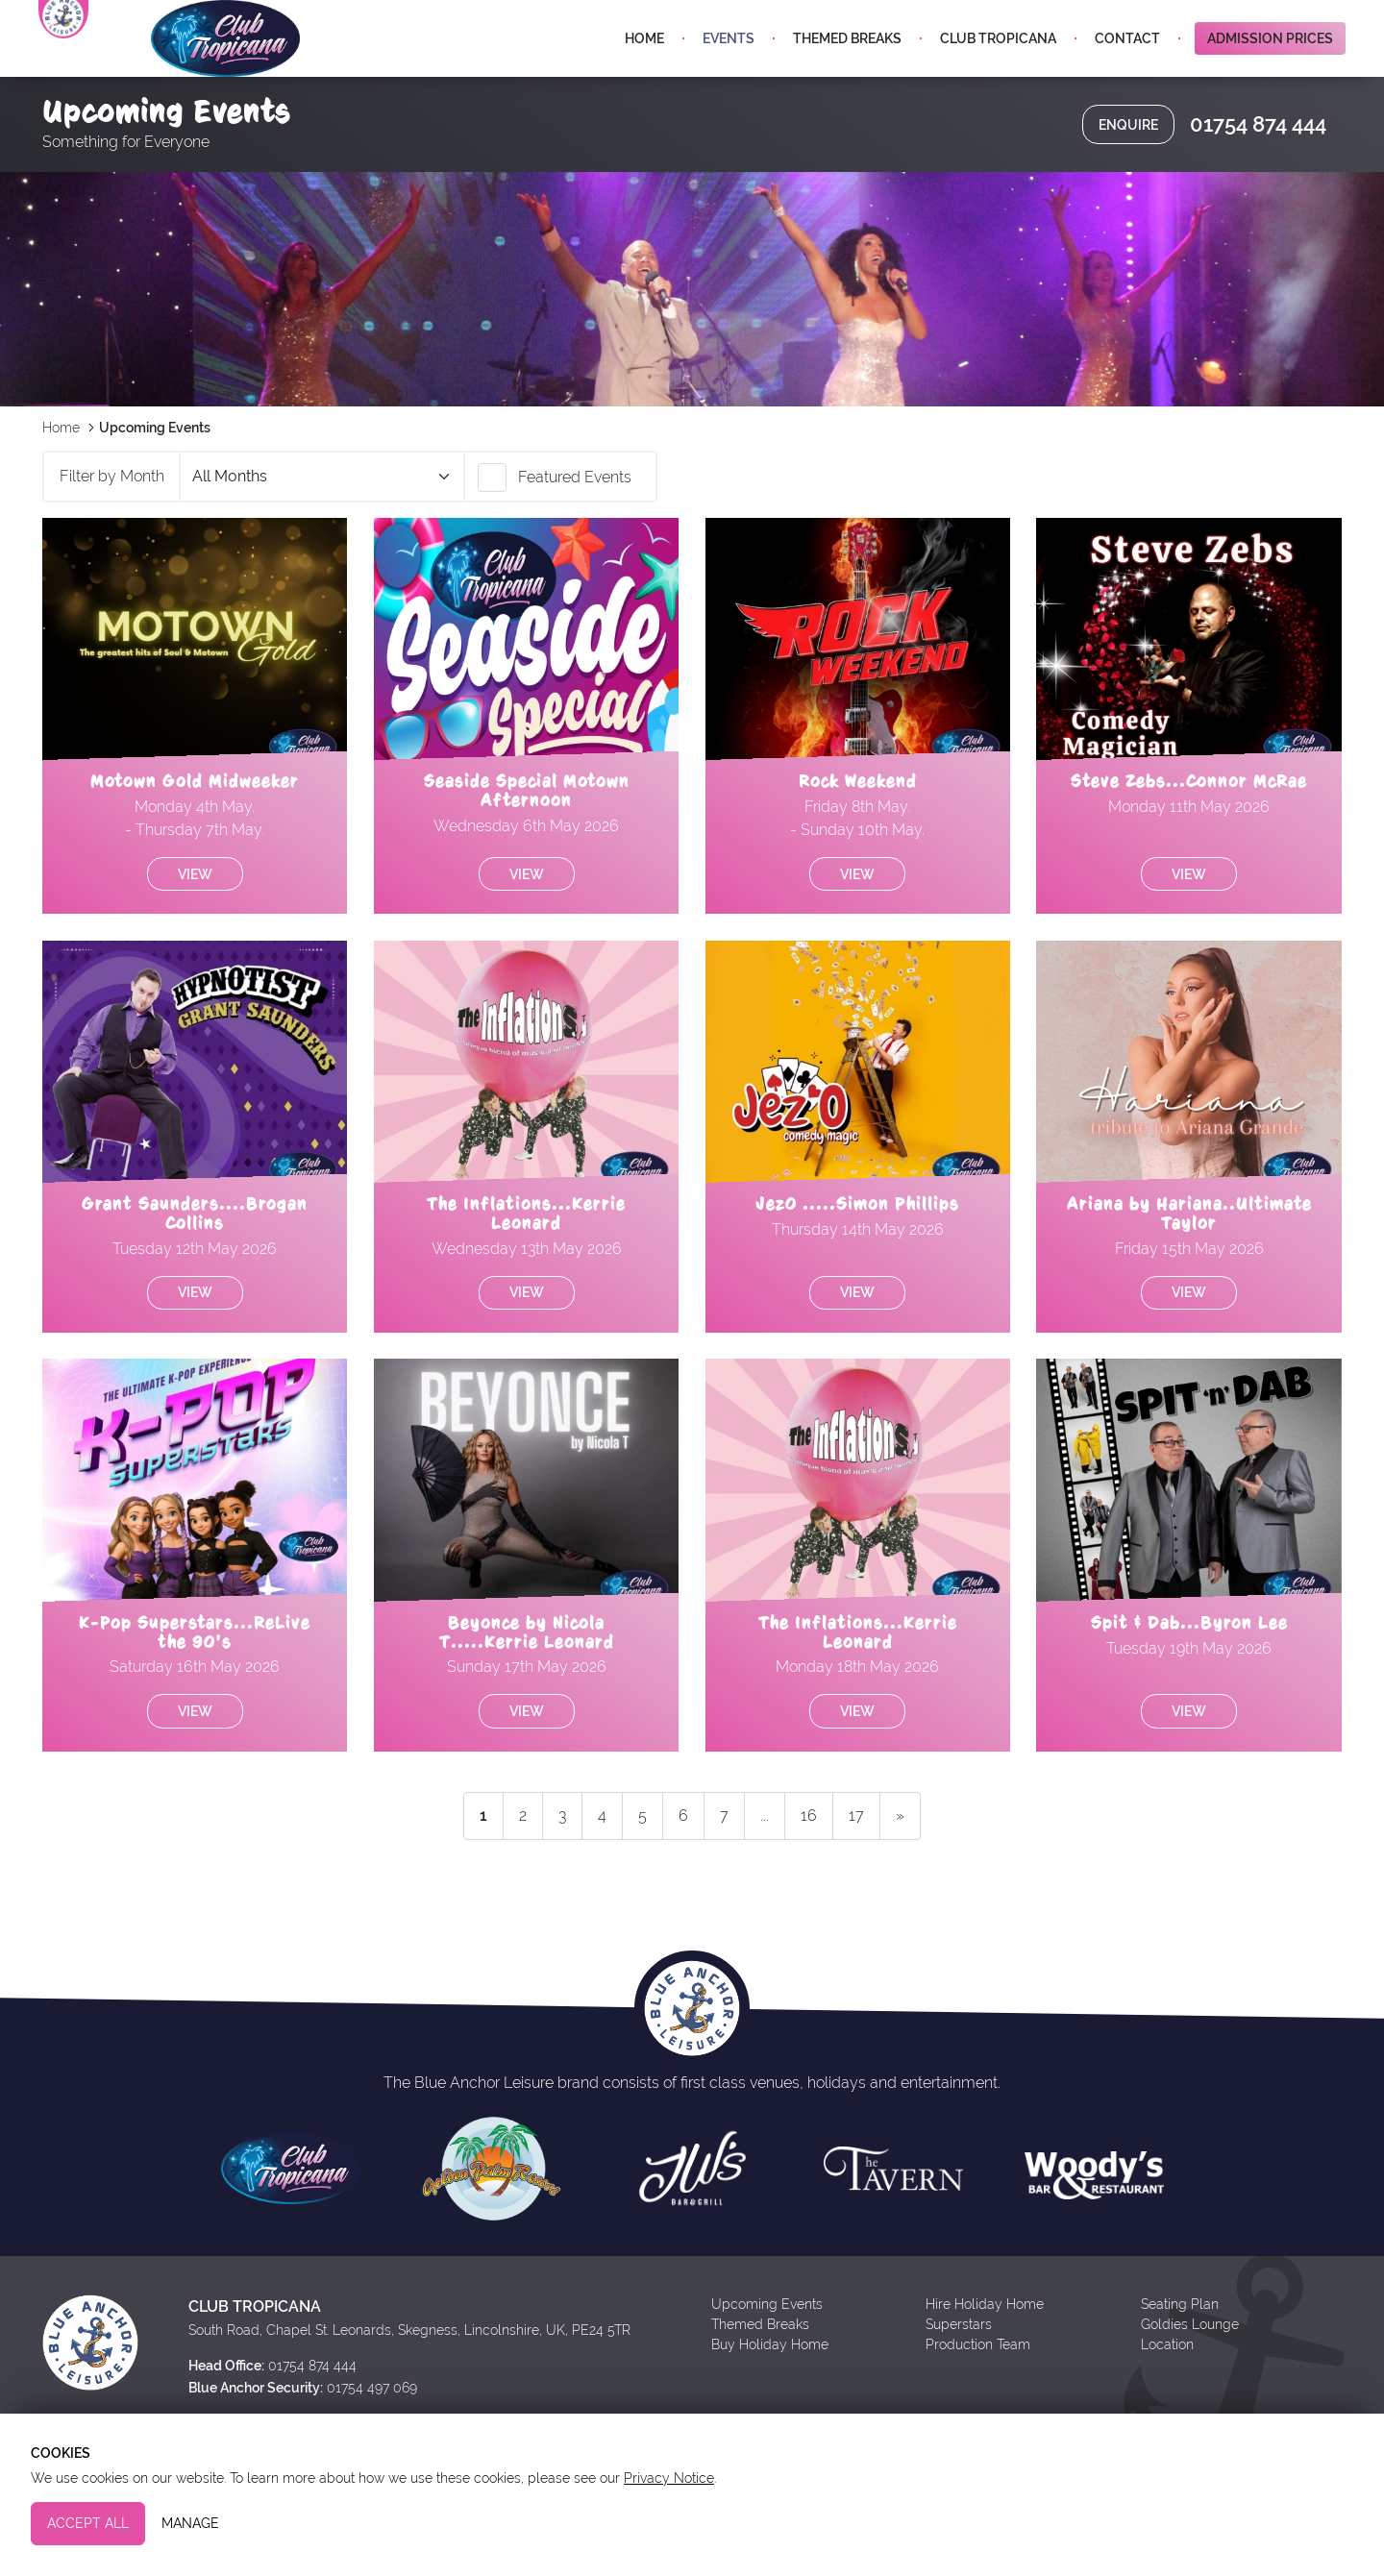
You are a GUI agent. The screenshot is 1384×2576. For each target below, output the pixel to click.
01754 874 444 (1258, 171)
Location (1167, 2390)
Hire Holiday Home (985, 2350)
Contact (1127, 65)
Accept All (88, 2523)
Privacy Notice (669, 2478)
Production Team (978, 2390)
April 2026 (321, 523)
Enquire (1128, 171)
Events (728, 65)
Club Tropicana (998, 65)
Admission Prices (1270, 65)
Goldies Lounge (1190, 2370)
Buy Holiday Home (769, 2390)
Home (644, 65)
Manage (190, 2523)
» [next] (900, 1861)
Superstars (959, 2370)
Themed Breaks (847, 65)
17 (856, 1861)
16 (809, 1861)
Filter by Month (112, 522)
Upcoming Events (767, 2350)
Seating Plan (1180, 2350)
